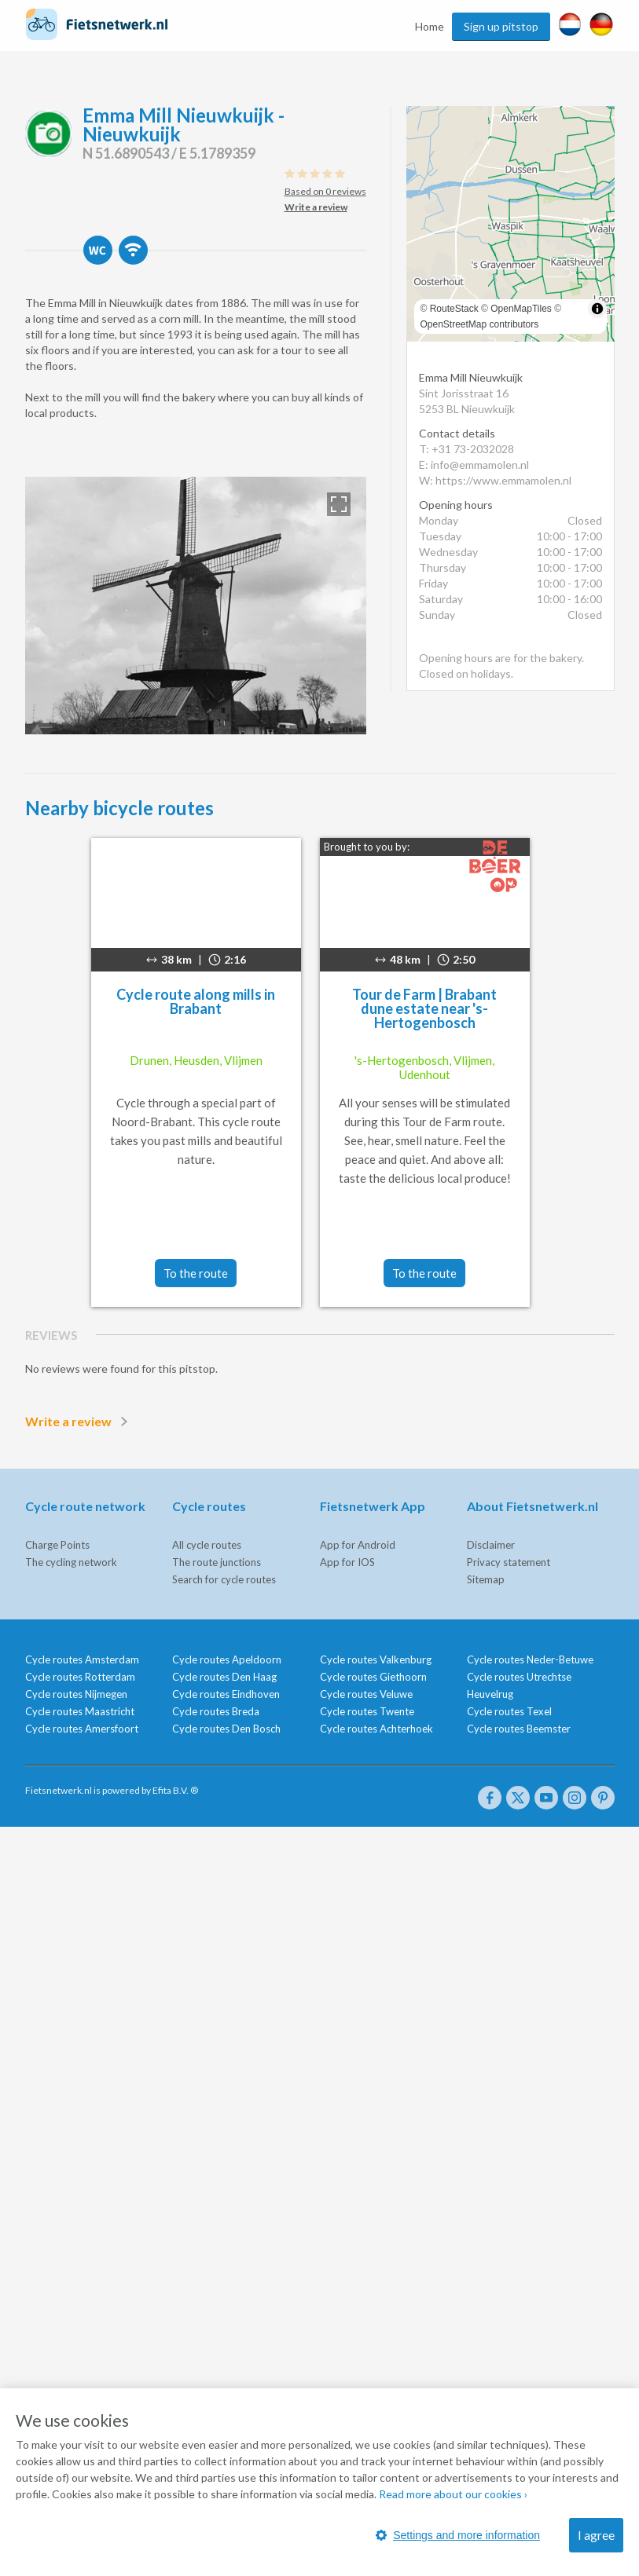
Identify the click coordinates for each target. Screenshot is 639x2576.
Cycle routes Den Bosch (226, 1728)
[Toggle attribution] (597, 308)
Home (429, 26)
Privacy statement (508, 1562)
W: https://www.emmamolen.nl (495, 480)
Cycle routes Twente (367, 1711)
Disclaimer (491, 1545)
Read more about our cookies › (453, 2494)
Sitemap (486, 1579)
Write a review (79, 1421)
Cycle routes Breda (215, 1711)
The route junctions (216, 1562)
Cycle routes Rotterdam (80, 1676)
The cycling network (71, 1562)
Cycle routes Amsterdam (82, 1659)
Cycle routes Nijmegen (76, 1694)
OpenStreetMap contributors (479, 324)
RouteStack (454, 308)
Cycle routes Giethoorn (373, 1676)
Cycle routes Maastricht (79, 1711)
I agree (596, 2534)
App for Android (357, 1545)
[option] (195, 605)
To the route (195, 1273)
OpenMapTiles (521, 308)
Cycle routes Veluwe (366, 1694)
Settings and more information (458, 2535)
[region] (510, 224)
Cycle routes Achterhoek (376, 1728)
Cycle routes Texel (509, 1711)
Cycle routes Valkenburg (376, 1659)
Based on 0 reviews (325, 191)
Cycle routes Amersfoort (81, 1728)
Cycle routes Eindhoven (226, 1694)
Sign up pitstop (501, 26)
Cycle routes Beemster (519, 1728)
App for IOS (347, 1562)
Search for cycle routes (224, 1579)
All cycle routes (206, 1545)
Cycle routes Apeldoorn (226, 1659)
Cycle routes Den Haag (224, 1676)
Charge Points (57, 1545)
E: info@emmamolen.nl (474, 464)
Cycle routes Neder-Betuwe (530, 1659)
